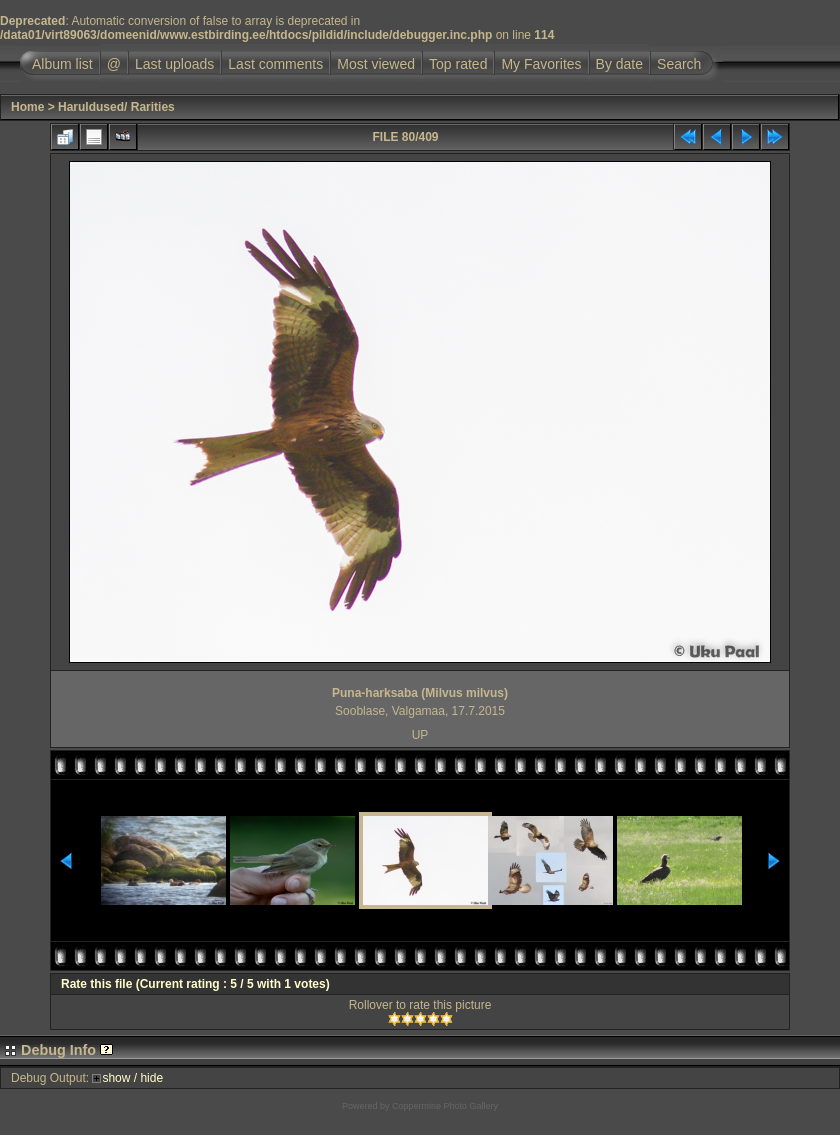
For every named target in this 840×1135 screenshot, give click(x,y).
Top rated (458, 64)
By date (619, 64)
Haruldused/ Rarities (116, 107)
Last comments (275, 64)
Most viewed (376, 64)
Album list (62, 64)
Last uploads (174, 64)
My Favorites (541, 64)
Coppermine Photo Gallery (445, 1106)
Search (679, 64)
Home (27, 107)
